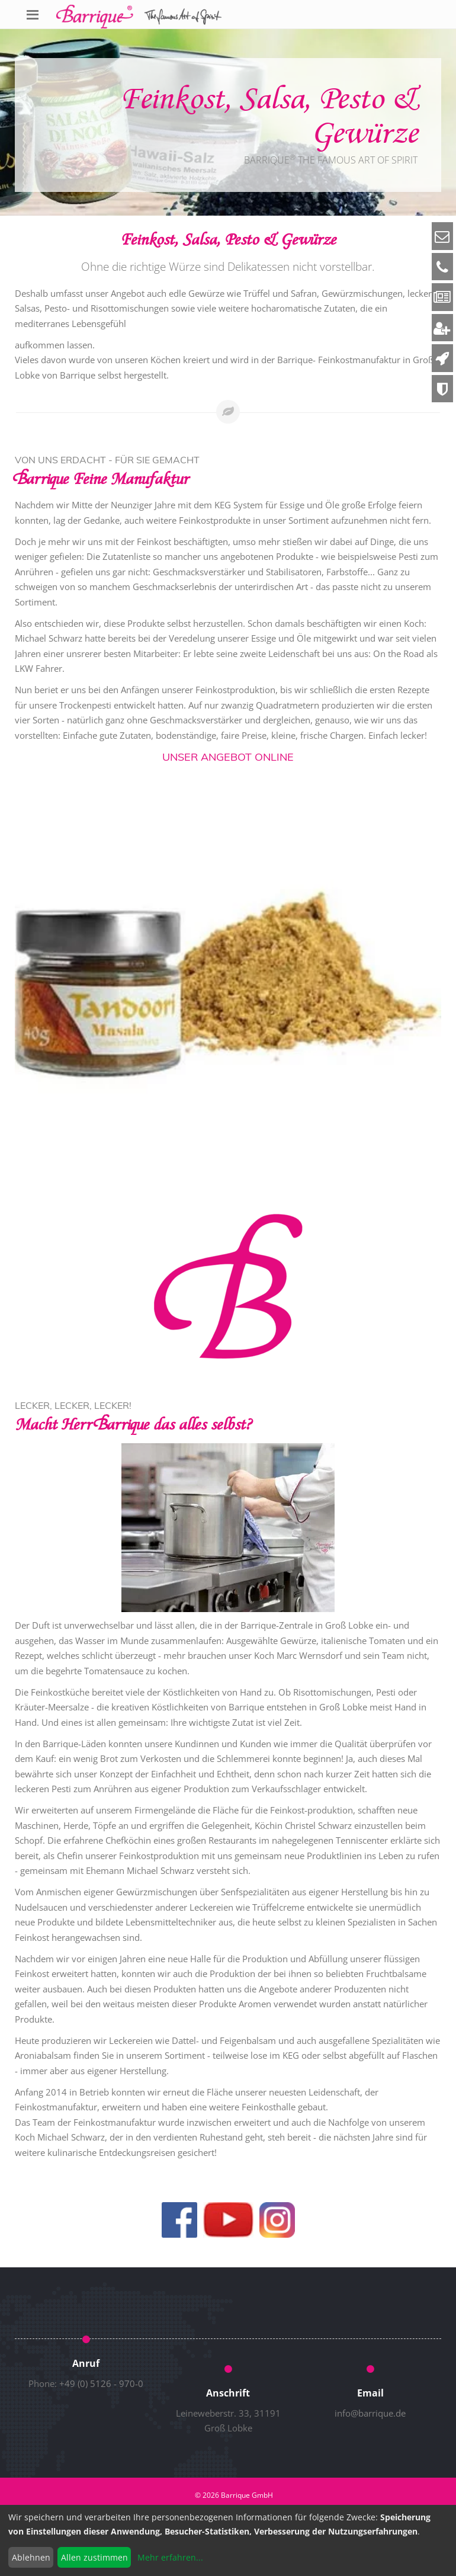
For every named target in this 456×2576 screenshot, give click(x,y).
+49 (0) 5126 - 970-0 (101, 2383)
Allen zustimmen (94, 2557)
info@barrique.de (370, 2413)
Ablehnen (31, 2557)
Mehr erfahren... (170, 2557)
